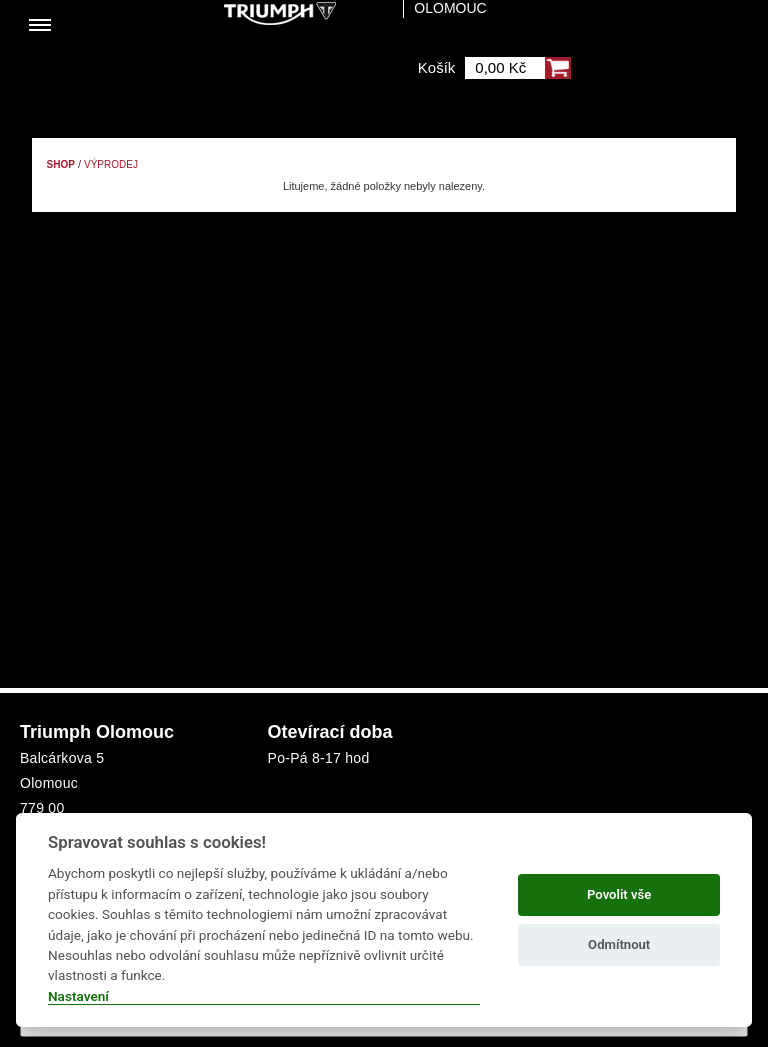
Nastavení (78, 996)
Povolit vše (619, 894)
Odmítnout (619, 944)
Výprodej (111, 164)
